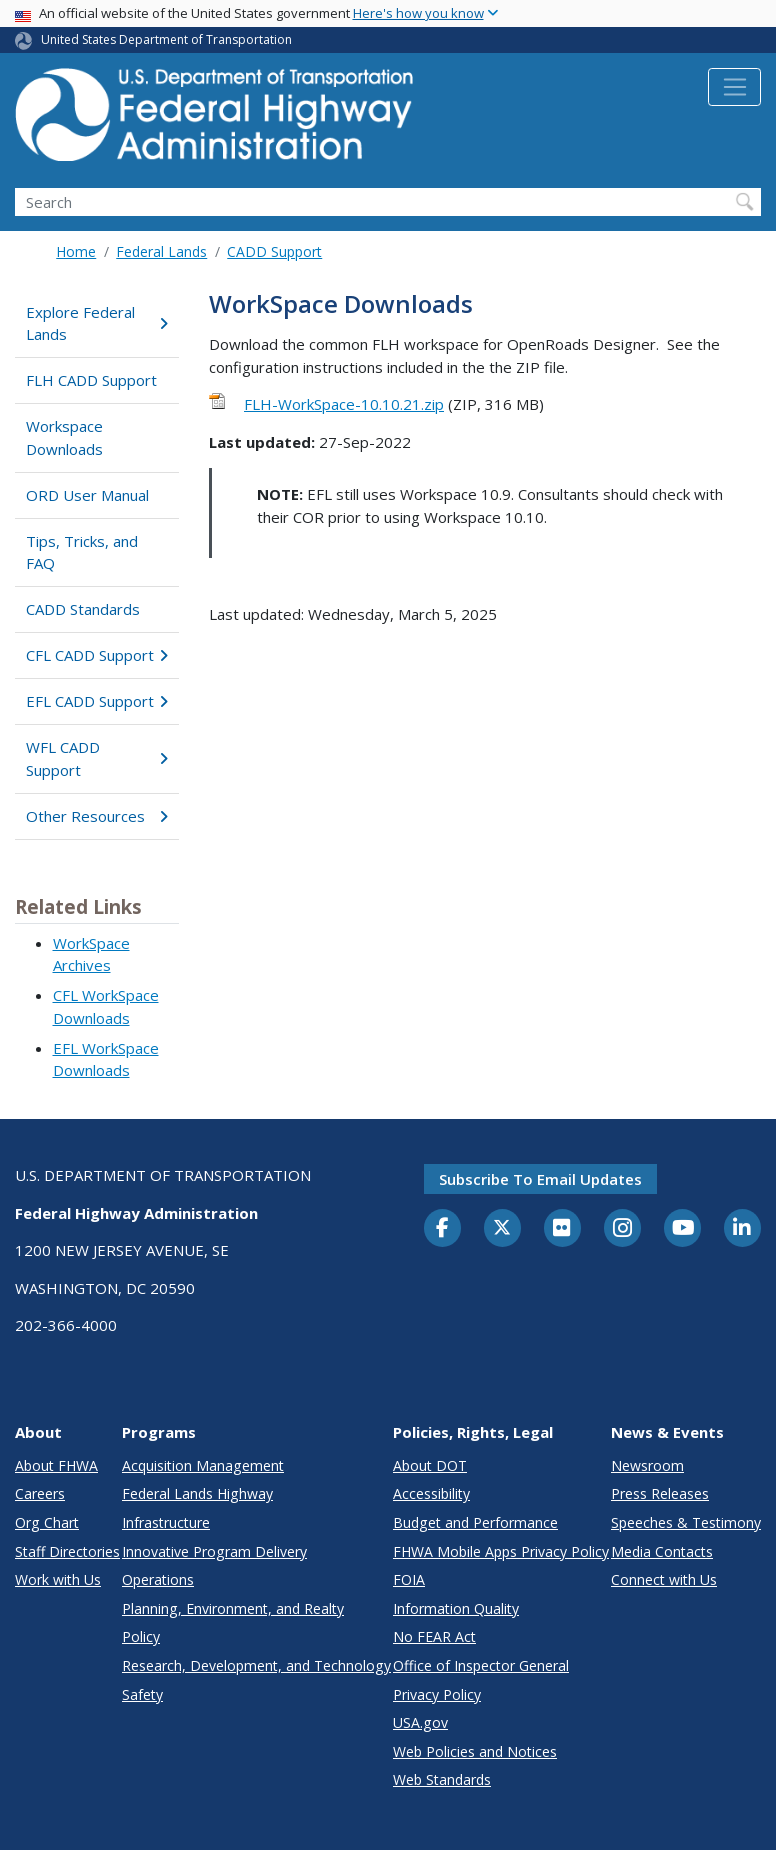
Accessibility (431, 1493)
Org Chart (47, 1522)
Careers (40, 1493)
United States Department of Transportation (166, 39)
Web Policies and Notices (475, 1751)
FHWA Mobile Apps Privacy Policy (501, 1551)
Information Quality (456, 1608)
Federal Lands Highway (197, 1493)
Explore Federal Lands (97, 323)
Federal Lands (161, 251)
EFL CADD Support (97, 701)
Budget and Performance (475, 1522)
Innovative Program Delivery (214, 1551)
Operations (158, 1579)
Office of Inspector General (481, 1665)
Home (76, 251)
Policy (141, 1636)
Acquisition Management (203, 1465)
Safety (142, 1694)
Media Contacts (662, 1551)
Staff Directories (67, 1551)
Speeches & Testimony (686, 1522)
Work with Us (58, 1579)
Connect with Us (664, 1579)
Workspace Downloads (64, 437)
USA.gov (420, 1722)
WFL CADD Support (97, 758)
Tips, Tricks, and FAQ (82, 552)
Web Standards (442, 1779)
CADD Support (274, 251)
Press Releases (660, 1493)
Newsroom (647, 1465)
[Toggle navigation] (734, 87)
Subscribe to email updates (540, 1179)
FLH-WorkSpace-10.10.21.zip (344, 404)
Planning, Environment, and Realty (233, 1608)
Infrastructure (166, 1522)
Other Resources (97, 816)
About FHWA (56, 1465)
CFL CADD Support (97, 655)
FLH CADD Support (91, 380)
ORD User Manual (87, 495)
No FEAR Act (434, 1636)
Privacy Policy (437, 1694)
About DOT (430, 1465)
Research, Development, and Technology (256, 1665)
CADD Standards (83, 609)
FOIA (409, 1579)
